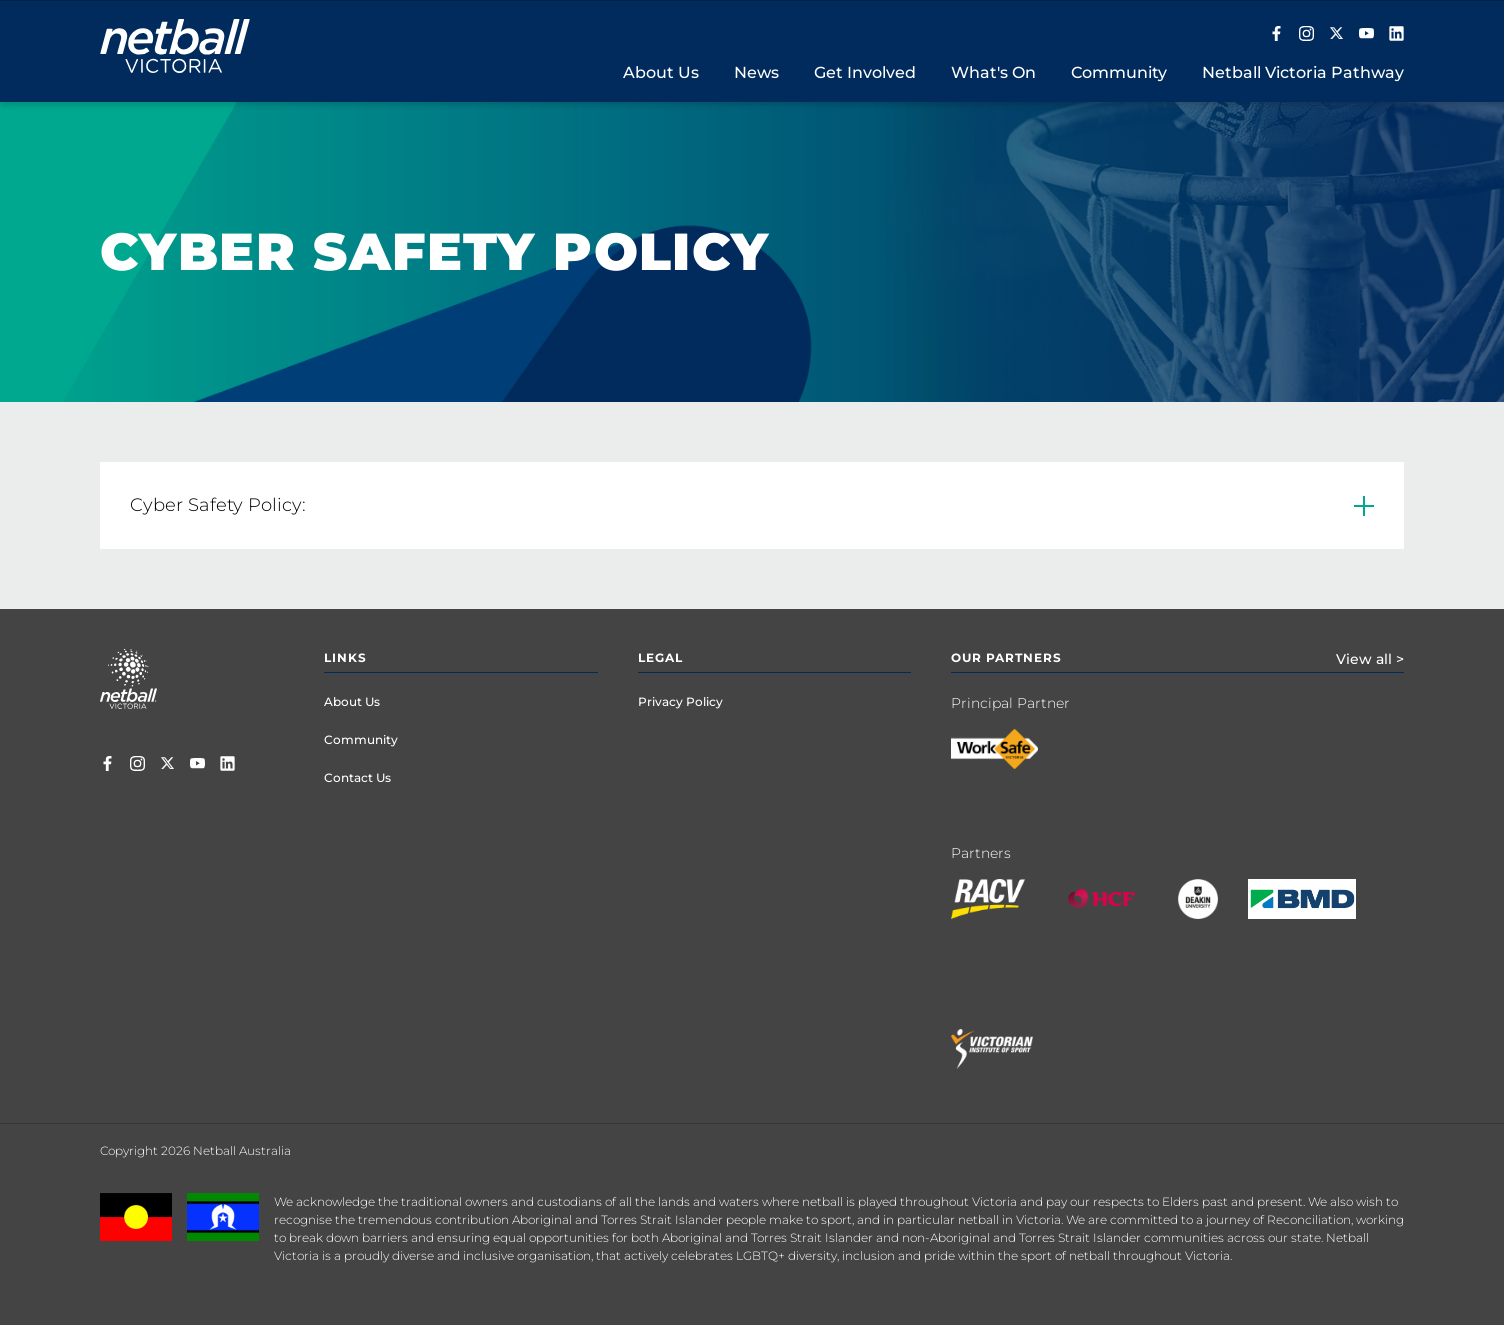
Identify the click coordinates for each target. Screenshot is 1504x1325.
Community (361, 739)
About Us (352, 701)
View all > (1370, 659)
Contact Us (357, 777)
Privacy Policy (680, 701)
